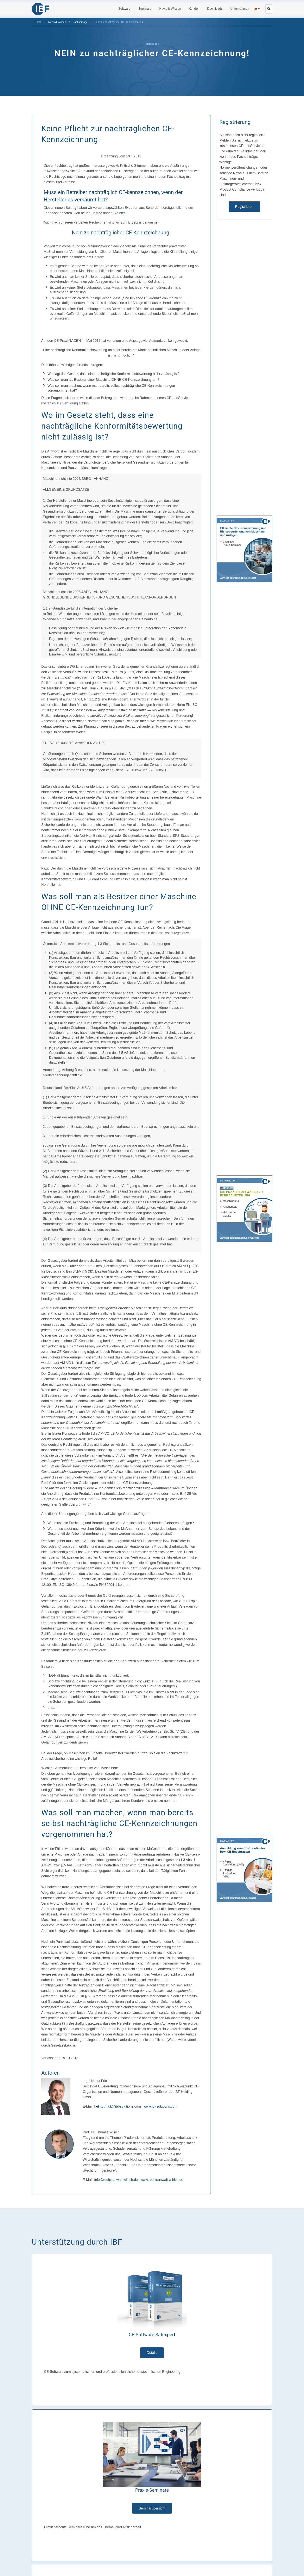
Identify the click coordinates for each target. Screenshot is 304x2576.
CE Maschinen (203, 2474)
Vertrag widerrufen (155, 2509)
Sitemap (164, 2503)
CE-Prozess (150, 2459)
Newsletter (174, 2489)
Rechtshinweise (233, 2503)
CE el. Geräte (229, 2474)
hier (122, 213)
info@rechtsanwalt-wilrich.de (116, 2180)
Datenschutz (206, 2503)
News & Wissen (57, 22)
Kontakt (147, 2503)
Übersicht (148, 2474)
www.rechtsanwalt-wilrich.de (162, 2180)
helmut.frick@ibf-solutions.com (117, 2106)
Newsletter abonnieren (70, 2471)
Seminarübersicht (152, 2344)
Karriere (70, 2521)
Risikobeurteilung (177, 2459)
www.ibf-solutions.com (160, 2106)
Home (38, 22)
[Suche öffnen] (268, 9)
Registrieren (244, 207)
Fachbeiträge (80, 22)
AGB (253, 2503)
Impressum (183, 2503)
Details (70, 2344)
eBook (192, 2489)
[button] (124, 8)
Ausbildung (253, 2474)
